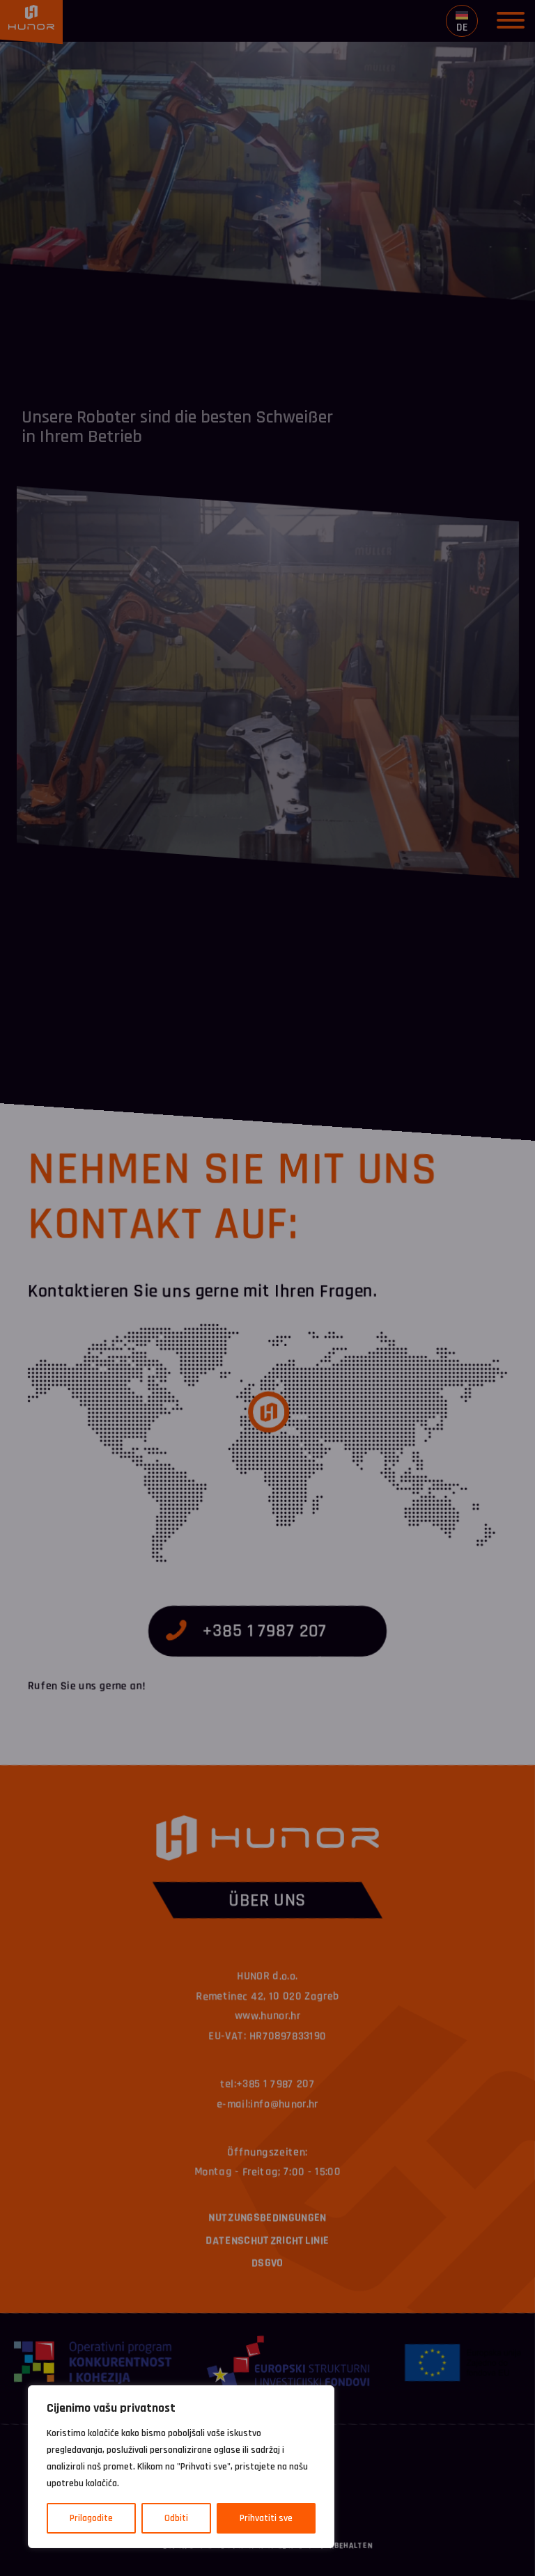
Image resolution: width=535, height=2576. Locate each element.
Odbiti (176, 2518)
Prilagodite (91, 2518)
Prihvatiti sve (266, 2518)
